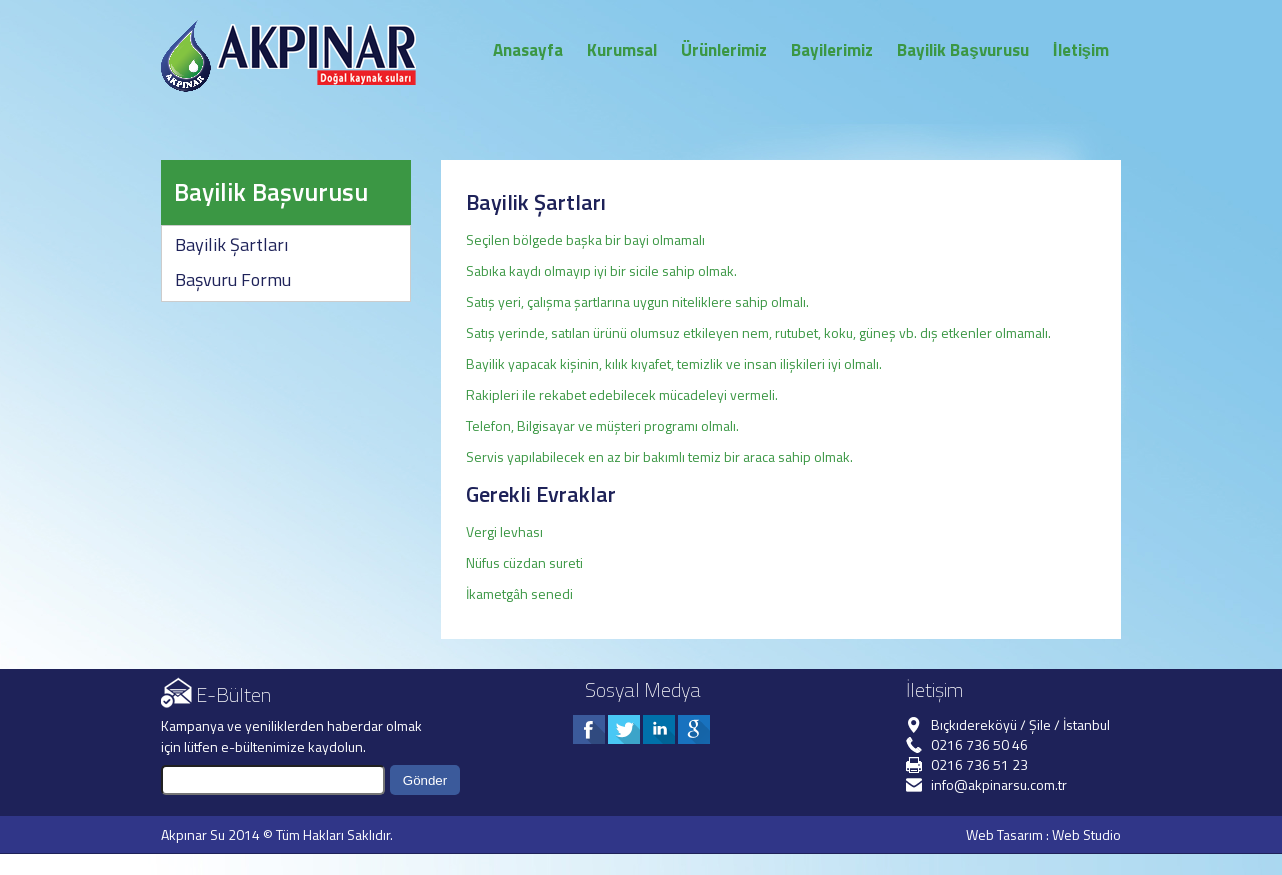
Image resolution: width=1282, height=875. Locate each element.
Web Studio (1086, 834)
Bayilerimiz (832, 50)
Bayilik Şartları (231, 244)
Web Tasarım (1004, 834)
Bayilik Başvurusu (962, 50)
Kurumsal (622, 50)
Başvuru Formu (233, 279)
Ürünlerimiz (724, 50)
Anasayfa (528, 50)
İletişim (1081, 50)
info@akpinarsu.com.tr (999, 784)
